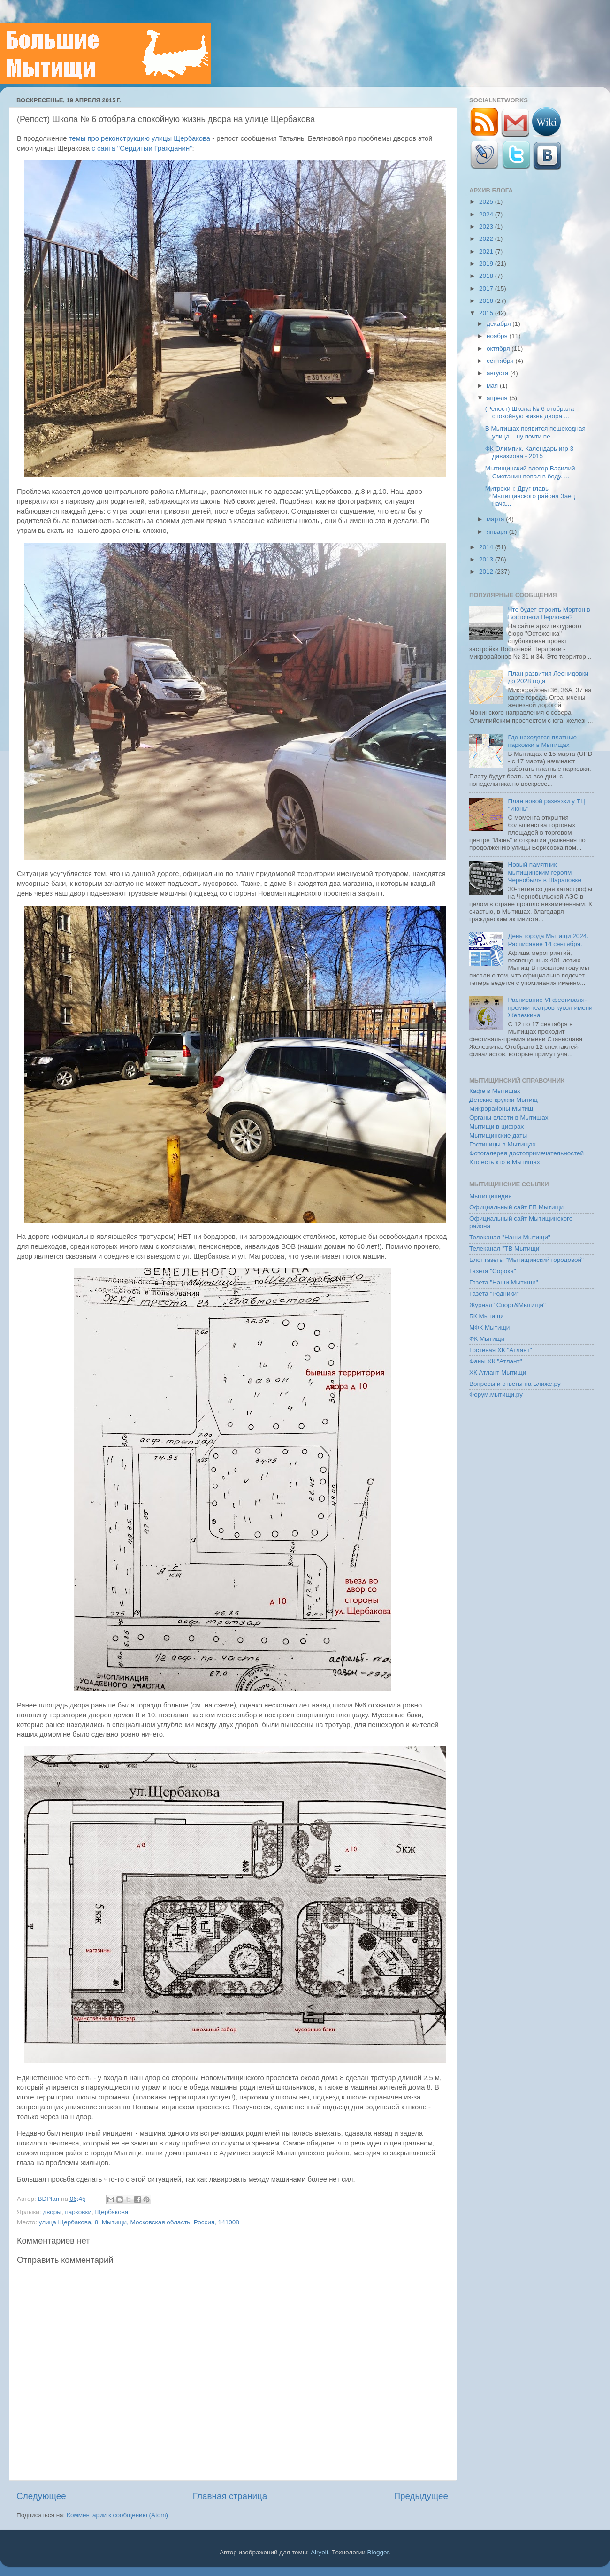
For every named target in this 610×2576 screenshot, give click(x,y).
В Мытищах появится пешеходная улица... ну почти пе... (535, 432)
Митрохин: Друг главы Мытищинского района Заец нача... (530, 496)
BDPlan (49, 2198)
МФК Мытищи (489, 1327)
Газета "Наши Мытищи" (503, 1282)
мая (493, 385)
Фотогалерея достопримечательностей (526, 1153)
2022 (487, 238)
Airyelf (319, 2552)
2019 (487, 263)
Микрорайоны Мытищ (501, 1108)
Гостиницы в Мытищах (502, 1144)
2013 (487, 559)
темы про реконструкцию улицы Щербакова (140, 138)
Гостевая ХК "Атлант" (500, 1349)
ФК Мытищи (486, 1338)
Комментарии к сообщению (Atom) (117, 2515)
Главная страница (230, 2496)
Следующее (41, 2496)
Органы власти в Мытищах (509, 1117)
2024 (487, 214)
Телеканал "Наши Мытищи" (509, 1237)
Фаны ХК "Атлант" (495, 1361)
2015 (487, 312)
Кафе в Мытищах (494, 1090)
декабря (499, 323)
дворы (52, 2211)
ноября (498, 335)
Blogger (378, 2552)
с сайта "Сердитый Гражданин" (142, 148)
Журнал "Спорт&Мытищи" (507, 1304)
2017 (487, 288)
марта (496, 519)
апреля (498, 397)
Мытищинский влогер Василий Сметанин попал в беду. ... (530, 472)
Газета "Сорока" (492, 1271)
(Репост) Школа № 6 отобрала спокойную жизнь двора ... (529, 412)
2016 (487, 300)
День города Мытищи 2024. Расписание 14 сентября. (548, 939)
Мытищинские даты (498, 1135)
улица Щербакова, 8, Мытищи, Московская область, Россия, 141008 (139, 2222)
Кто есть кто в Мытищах (504, 1162)
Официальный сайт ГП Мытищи (516, 1207)
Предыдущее (421, 2496)
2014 (487, 547)
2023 (487, 226)
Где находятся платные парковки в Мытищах (542, 741)
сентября (501, 360)
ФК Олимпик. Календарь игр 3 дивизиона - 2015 (529, 452)
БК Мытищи (486, 1316)
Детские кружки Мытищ (503, 1099)
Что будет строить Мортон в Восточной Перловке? (549, 613)
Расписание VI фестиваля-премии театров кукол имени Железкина (550, 1007)
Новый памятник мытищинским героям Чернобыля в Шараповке (544, 872)
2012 (487, 571)
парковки (78, 2211)
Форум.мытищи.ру (496, 1394)
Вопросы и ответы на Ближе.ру (515, 1383)
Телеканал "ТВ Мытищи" (505, 1248)
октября (499, 348)
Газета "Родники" (494, 1293)
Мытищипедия (490, 1196)
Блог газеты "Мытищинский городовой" (526, 1259)
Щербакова (112, 2211)
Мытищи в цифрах (496, 1126)
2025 (487, 201)
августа (498, 373)
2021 (487, 251)
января (498, 531)
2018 (487, 275)
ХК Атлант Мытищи (497, 1372)
